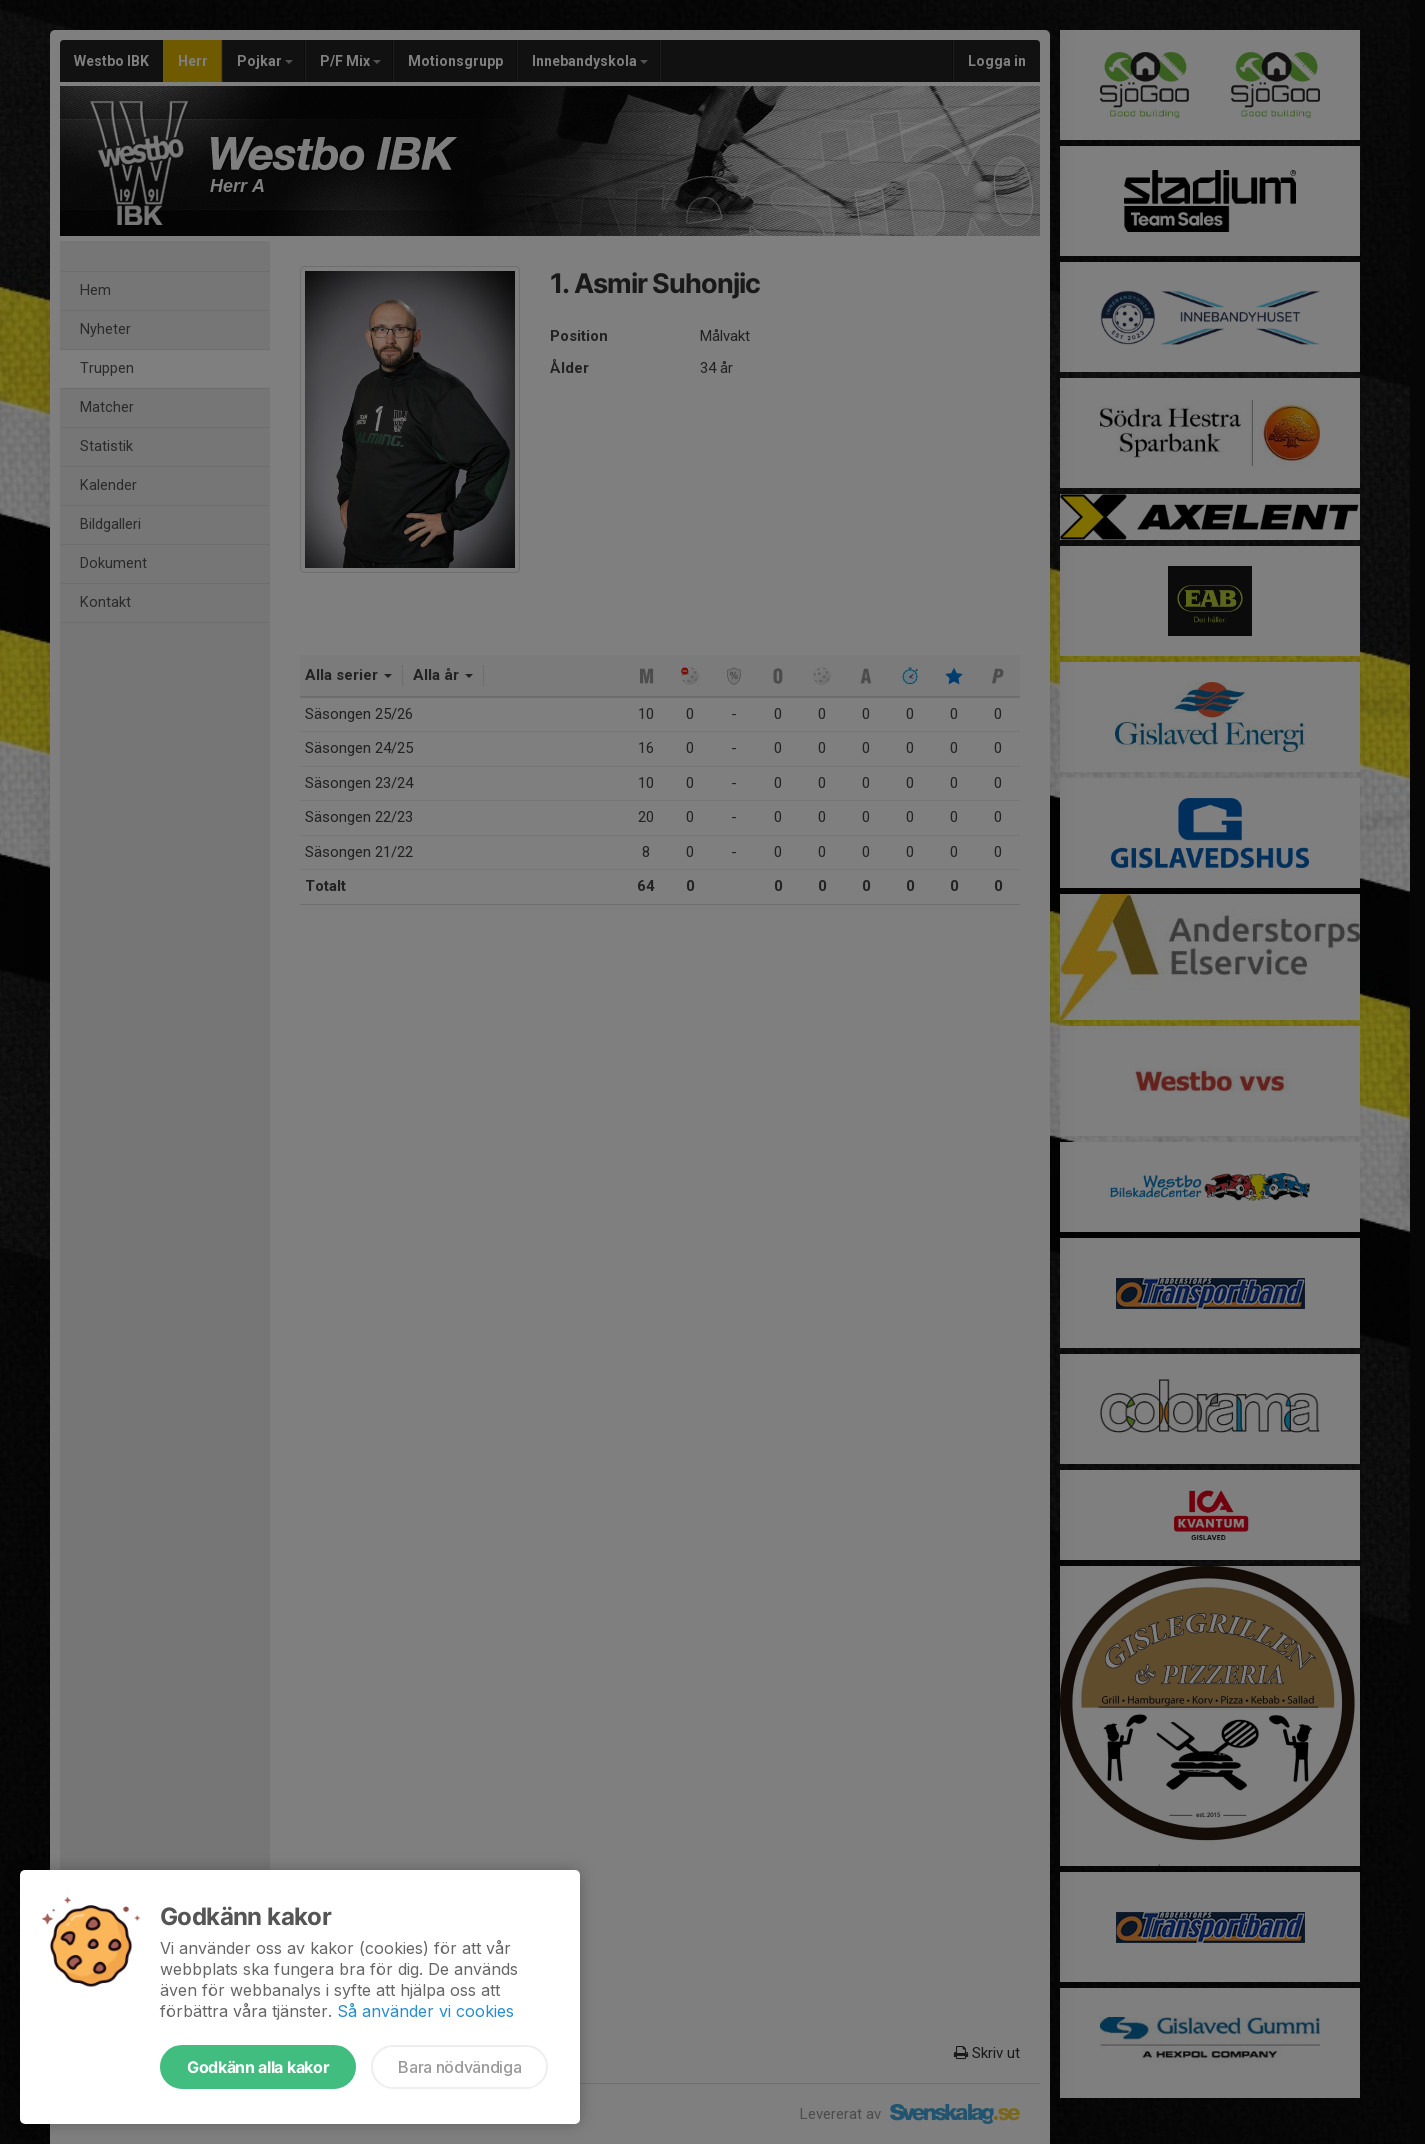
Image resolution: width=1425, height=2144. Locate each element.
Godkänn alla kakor (258, 2067)
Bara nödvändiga (459, 2067)
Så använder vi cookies (425, 2011)
